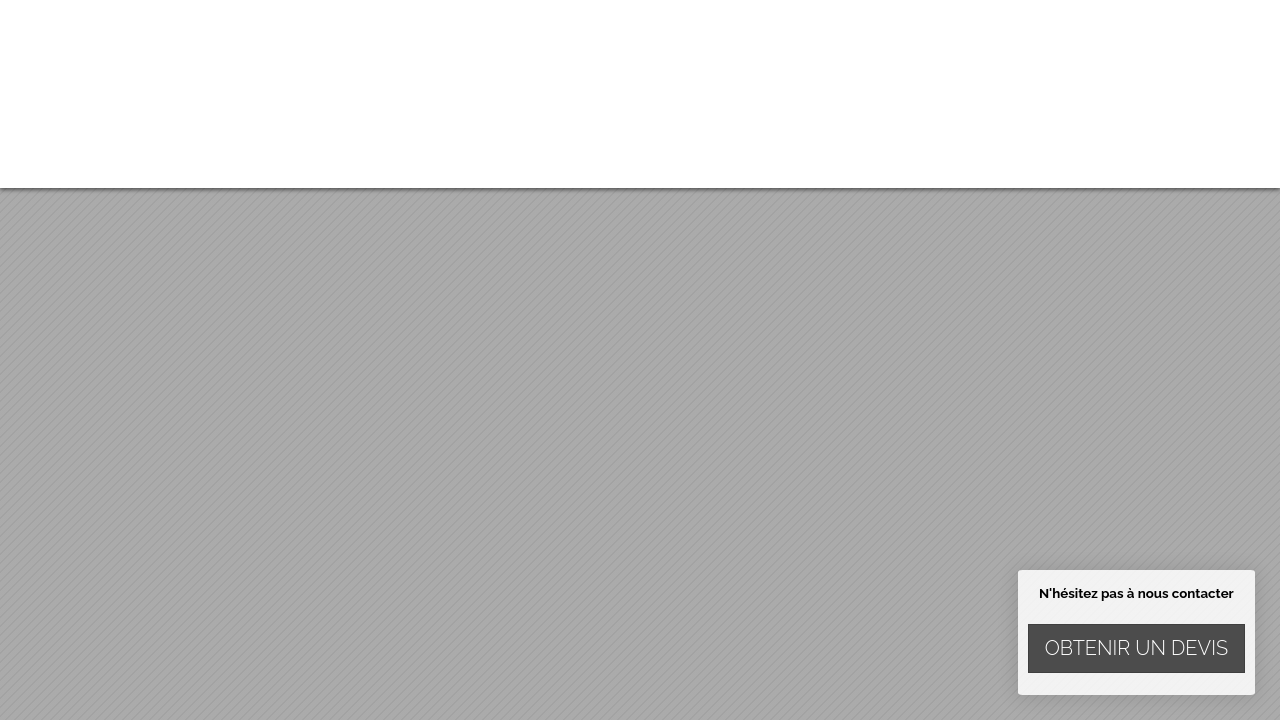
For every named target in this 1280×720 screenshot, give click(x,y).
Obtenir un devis (1136, 648)
